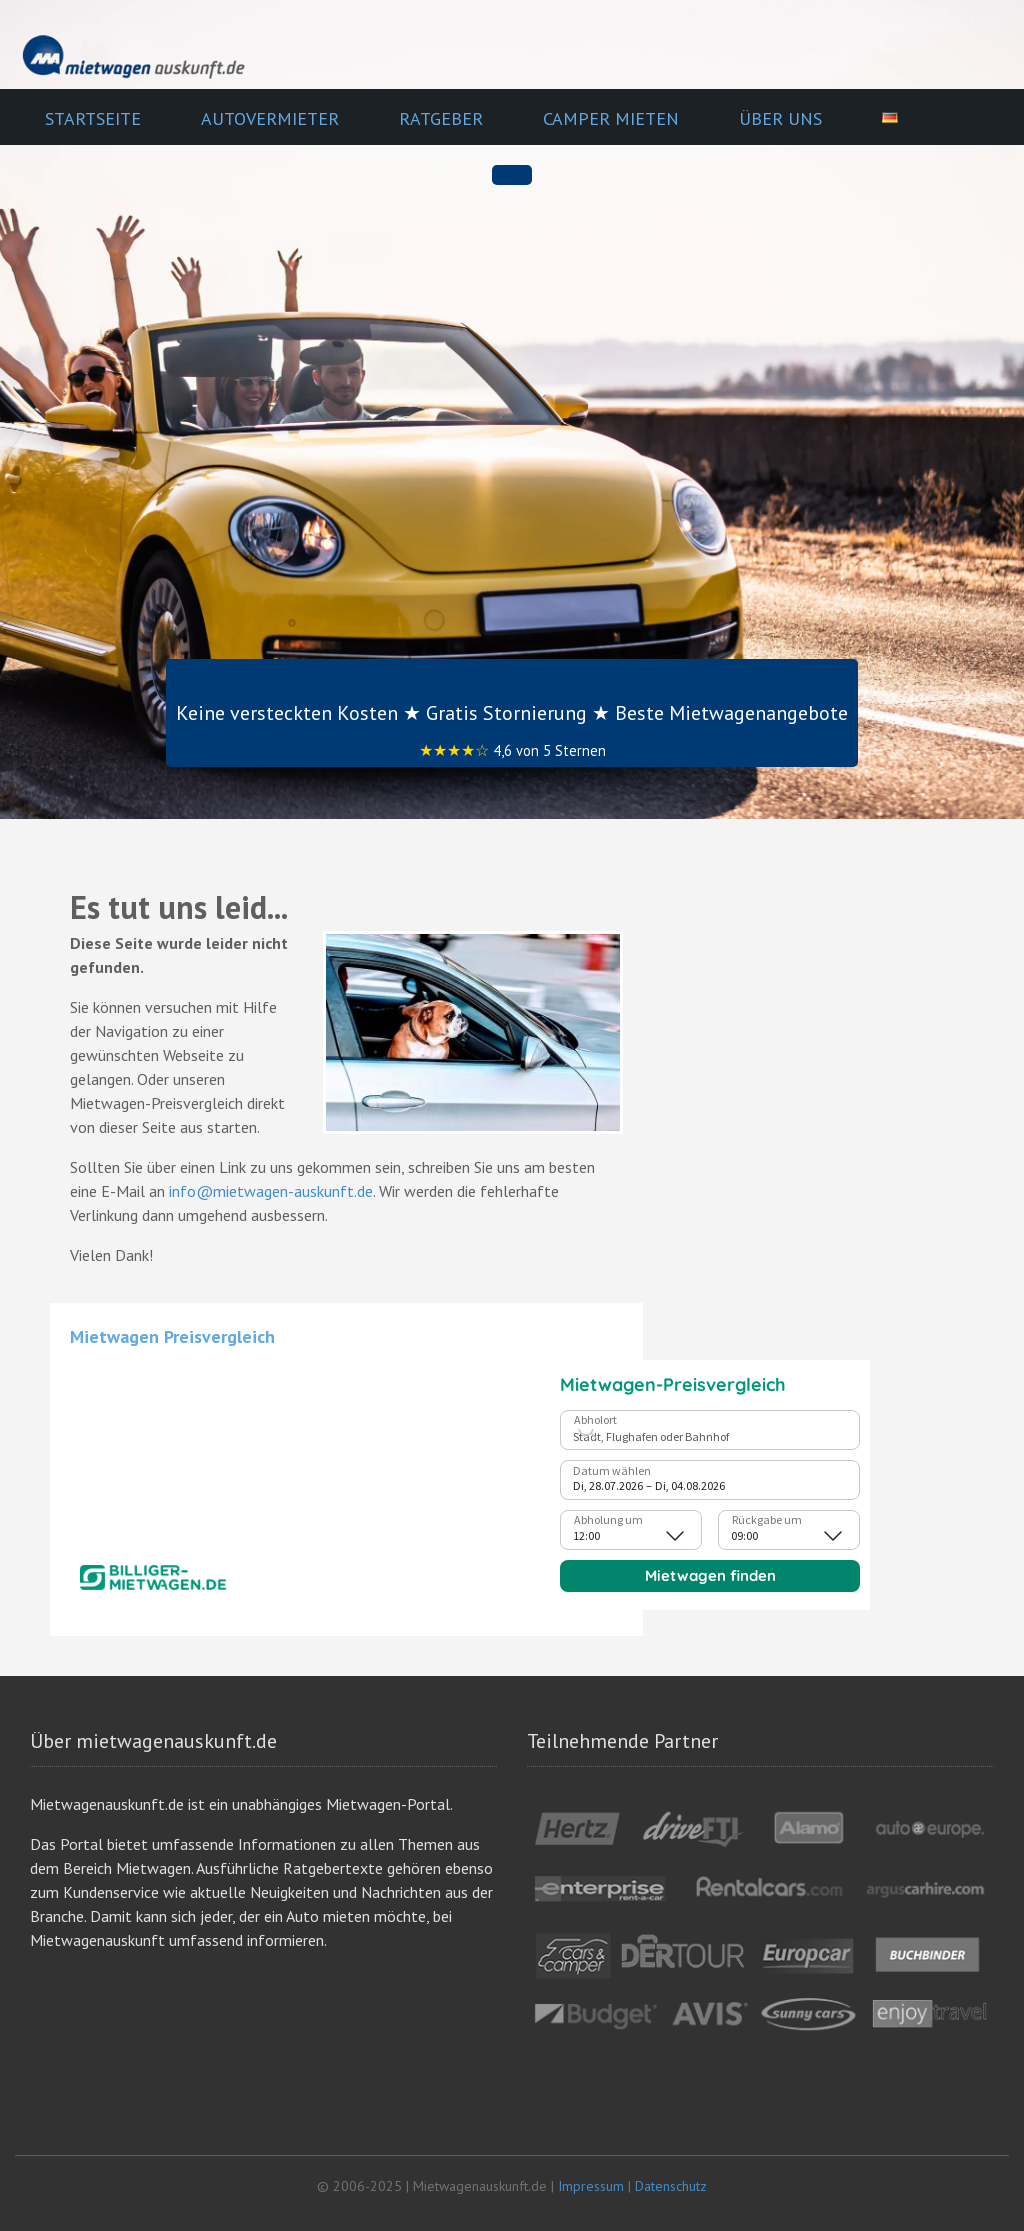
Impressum (591, 2186)
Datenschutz (671, 2186)
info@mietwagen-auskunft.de (271, 1191)
